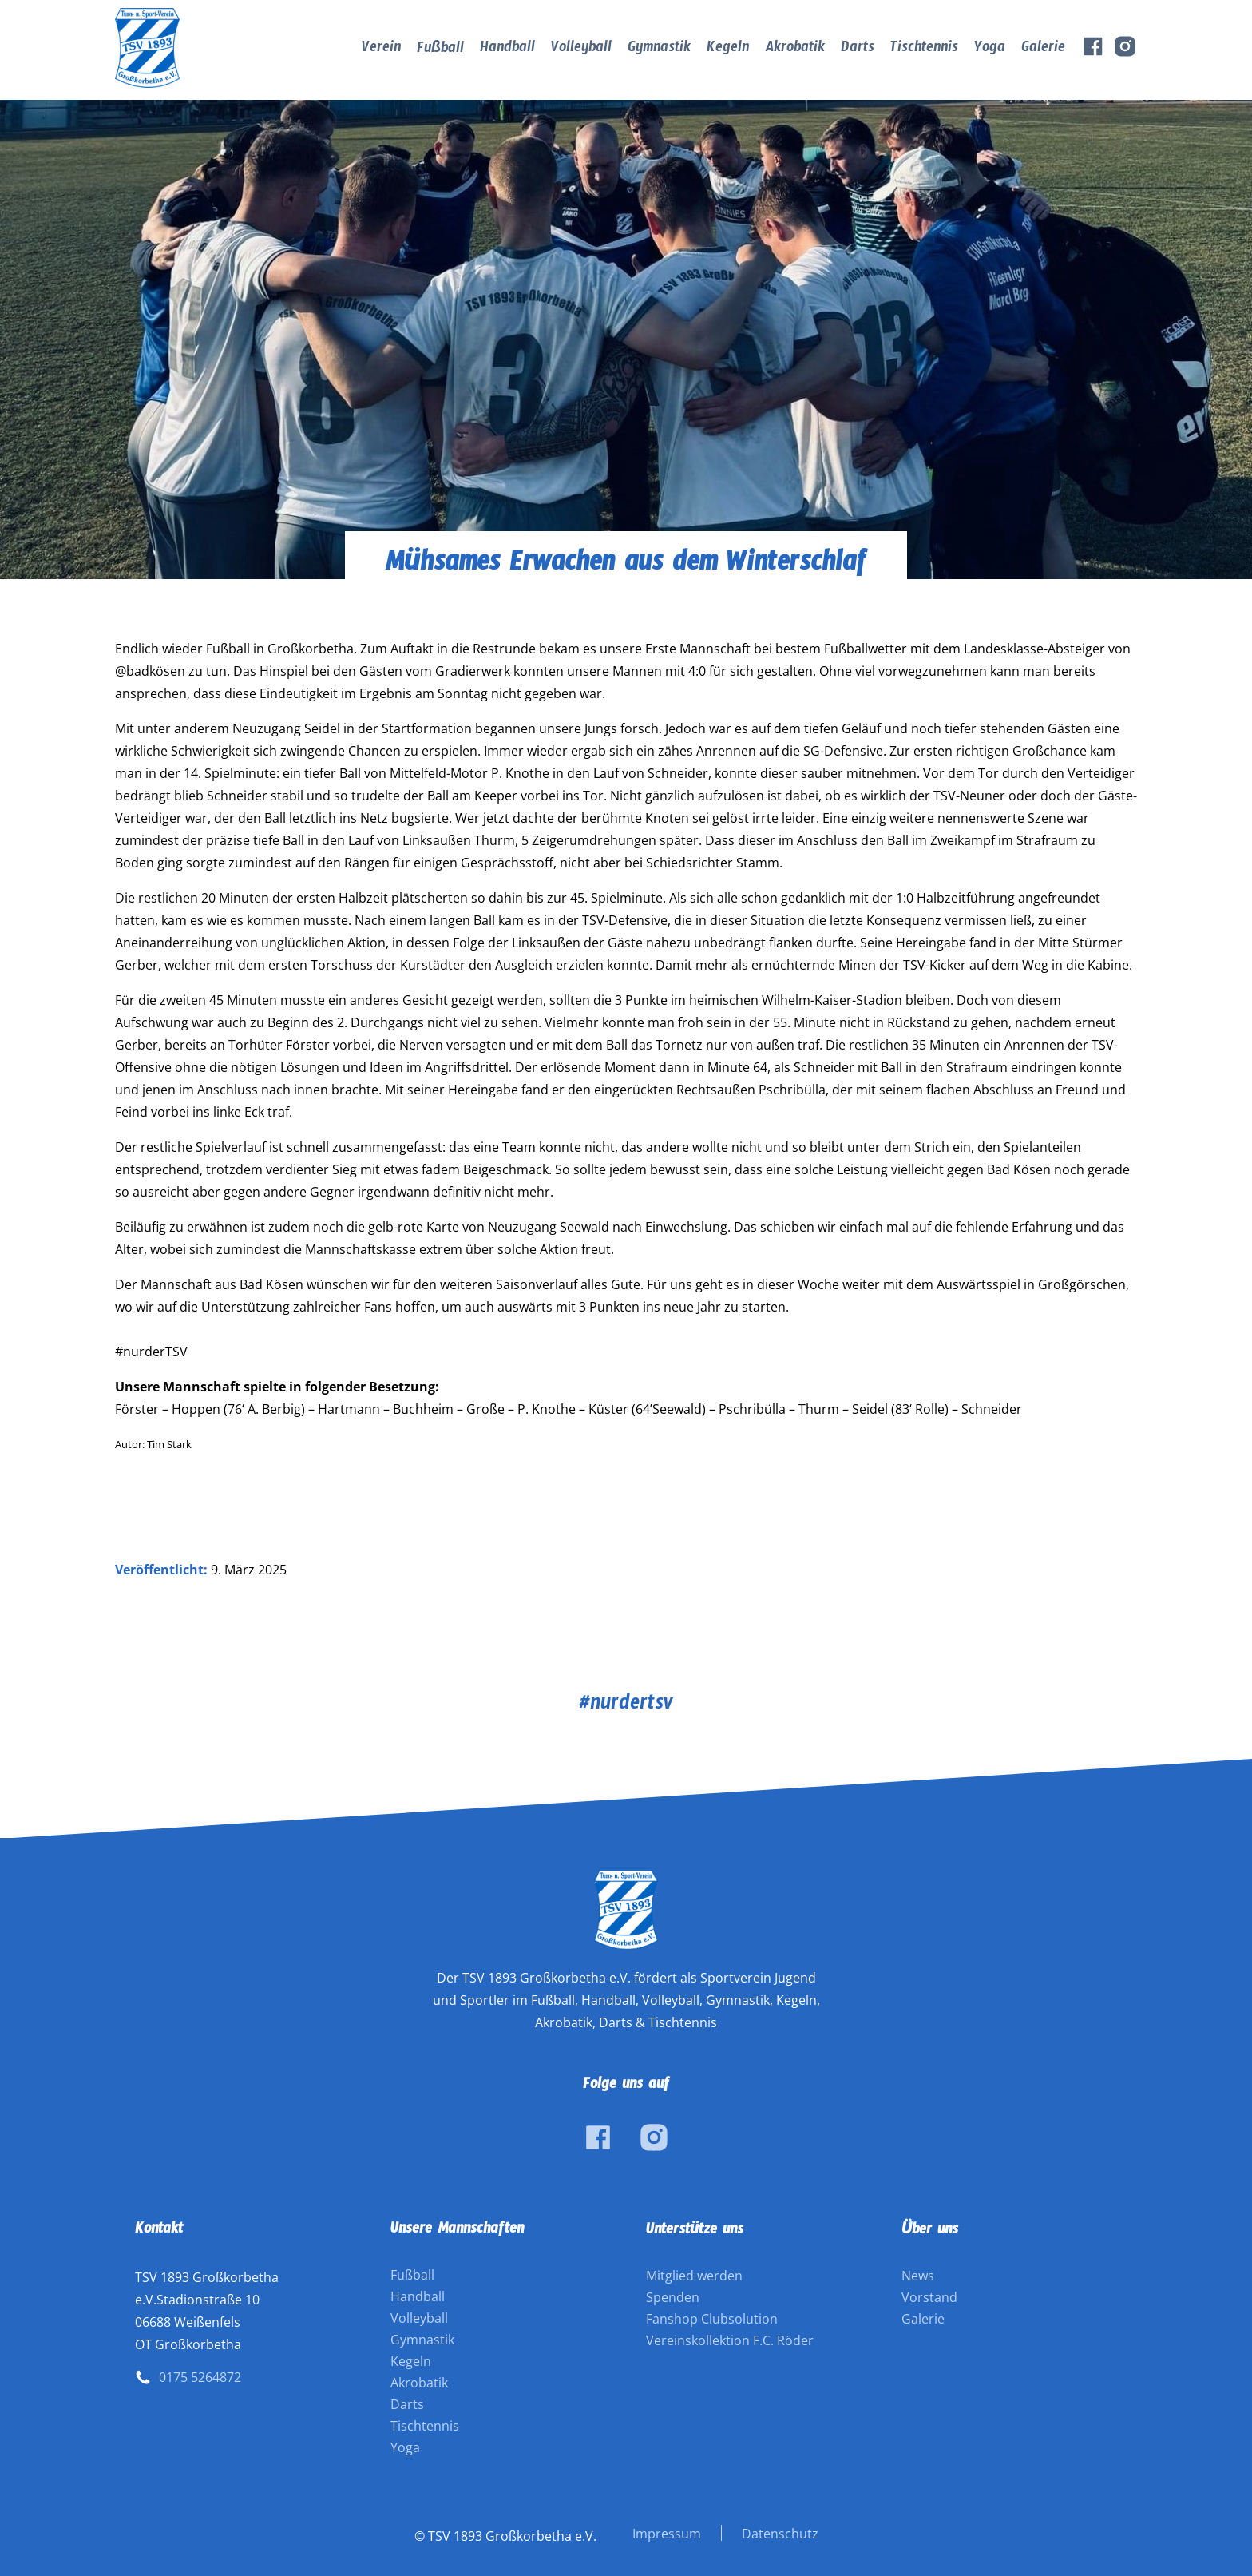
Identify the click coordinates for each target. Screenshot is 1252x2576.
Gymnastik (659, 50)
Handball (507, 50)
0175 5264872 (200, 2377)
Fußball (440, 51)
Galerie (1043, 50)
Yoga (989, 50)
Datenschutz (780, 2533)
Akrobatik (795, 50)
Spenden (672, 2297)
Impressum (666, 2533)
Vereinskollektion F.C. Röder (730, 2340)
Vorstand (929, 2297)
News (917, 2275)
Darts (857, 50)
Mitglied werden (694, 2275)
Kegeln (728, 50)
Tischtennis (924, 50)
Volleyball (581, 50)
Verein (381, 50)
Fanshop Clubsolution (712, 2319)
